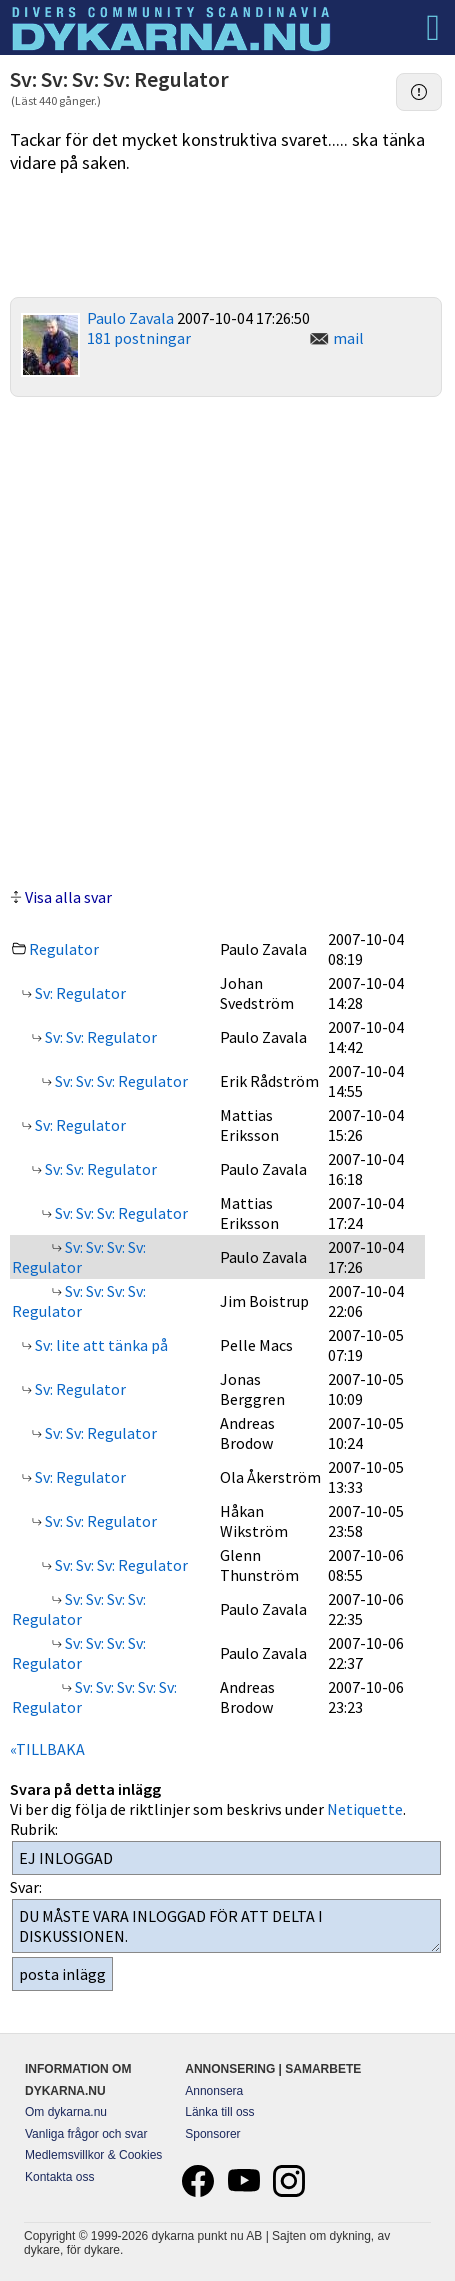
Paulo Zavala (130, 318)
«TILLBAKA (47, 1749)
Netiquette (365, 1809)
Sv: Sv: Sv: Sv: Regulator (79, 1257)
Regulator (64, 949)
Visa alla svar (68, 897)
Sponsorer (212, 2134)
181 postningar (139, 338)
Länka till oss (219, 2112)
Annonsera (214, 2091)
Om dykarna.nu (66, 2112)
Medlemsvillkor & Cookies (93, 2155)
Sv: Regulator (79, 993)
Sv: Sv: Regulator (99, 1037)
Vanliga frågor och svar (86, 2134)
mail (348, 338)
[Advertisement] (227, 639)
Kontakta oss (59, 2177)
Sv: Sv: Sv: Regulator (120, 1081)
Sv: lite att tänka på (100, 1345)
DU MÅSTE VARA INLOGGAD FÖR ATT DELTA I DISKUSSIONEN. (226, 1926)
